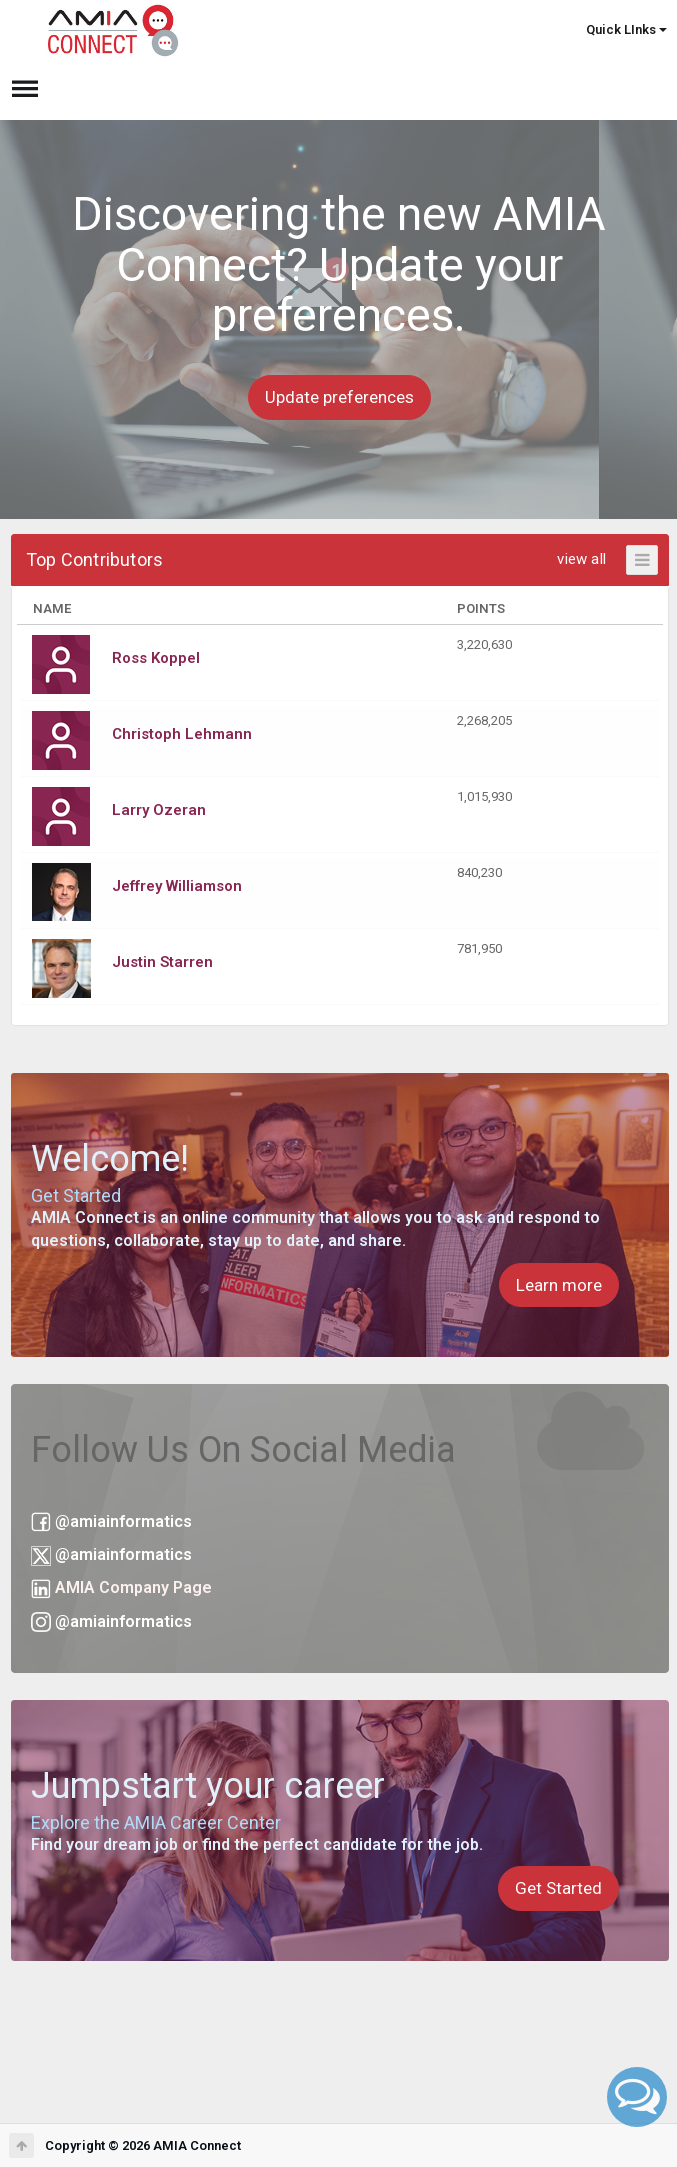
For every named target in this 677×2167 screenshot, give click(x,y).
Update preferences (339, 397)
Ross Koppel (156, 658)
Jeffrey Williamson (177, 886)
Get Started (558, 1888)
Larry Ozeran (159, 810)
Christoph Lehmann (182, 734)
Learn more (559, 1285)
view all (581, 559)
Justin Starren (162, 962)
